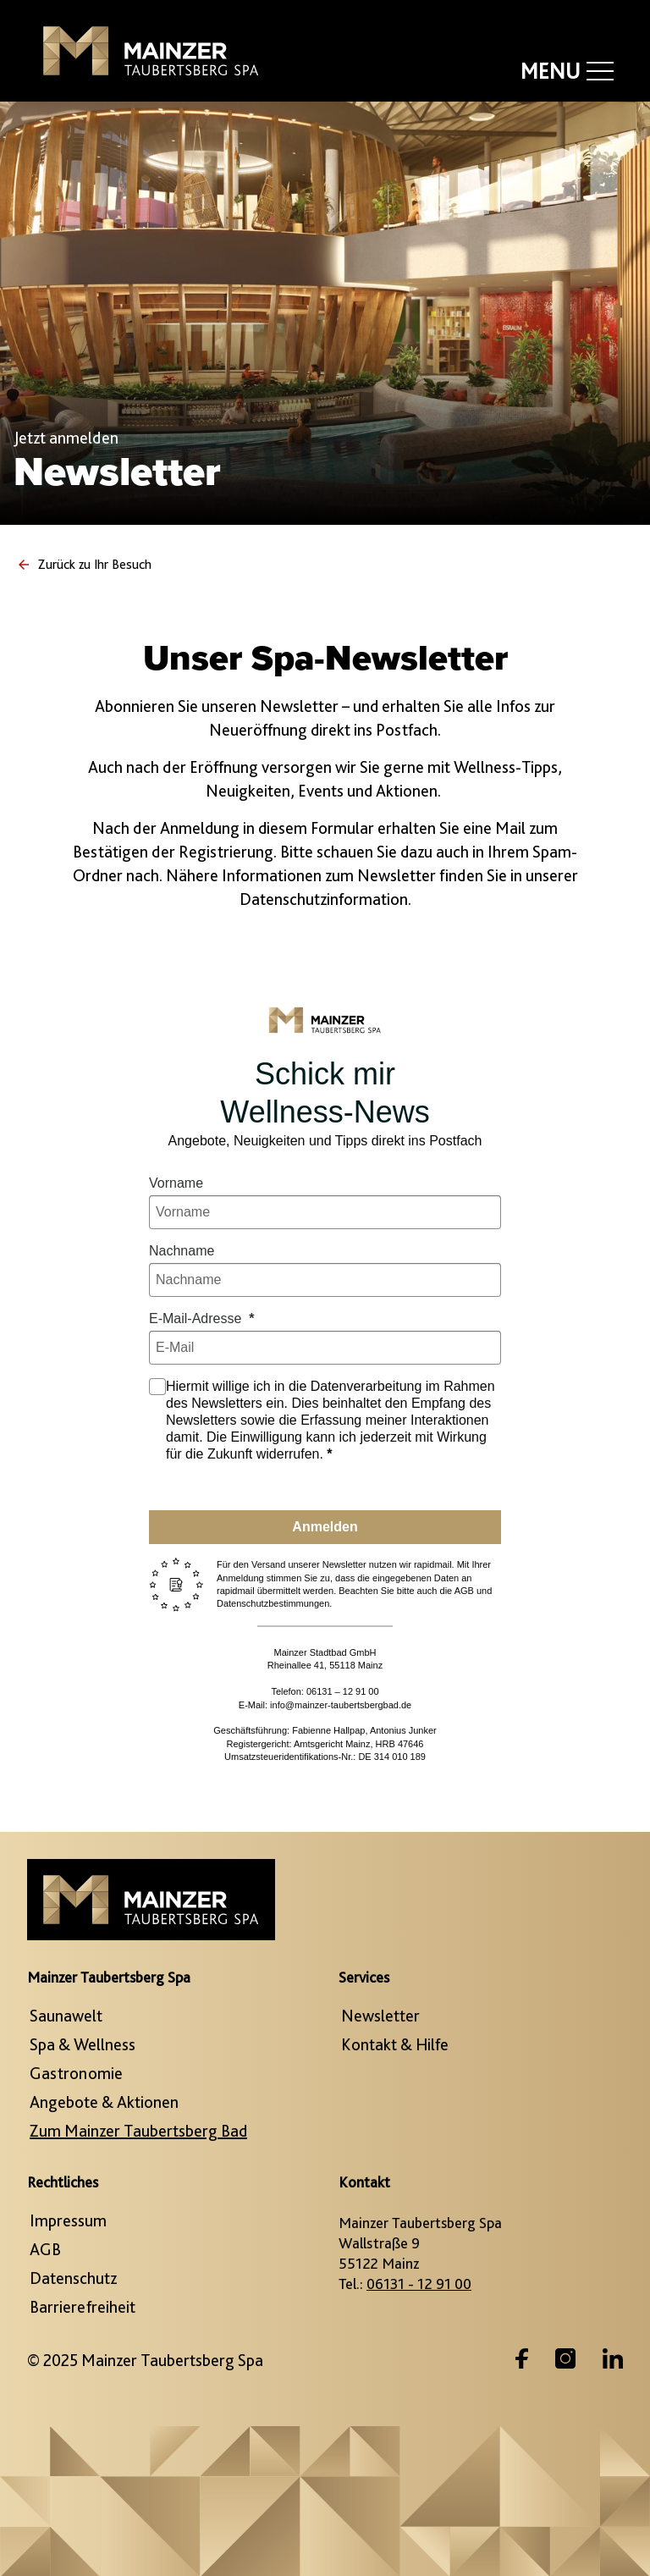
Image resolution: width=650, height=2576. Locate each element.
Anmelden (324, 1527)
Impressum (68, 2220)
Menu (567, 71)
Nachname (181, 1251)
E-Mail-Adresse (197, 1318)
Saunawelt (66, 2015)
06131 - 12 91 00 (418, 2283)
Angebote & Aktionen (104, 2102)
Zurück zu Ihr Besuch (83, 564)
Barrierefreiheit (82, 2307)
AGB (45, 2249)
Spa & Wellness (82, 2044)
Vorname (176, 1183)
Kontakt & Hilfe (395, 2044)
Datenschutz (73, 2278)
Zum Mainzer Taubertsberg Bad (138, 2131)
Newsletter (380, 2015)
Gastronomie (76, 2073)
